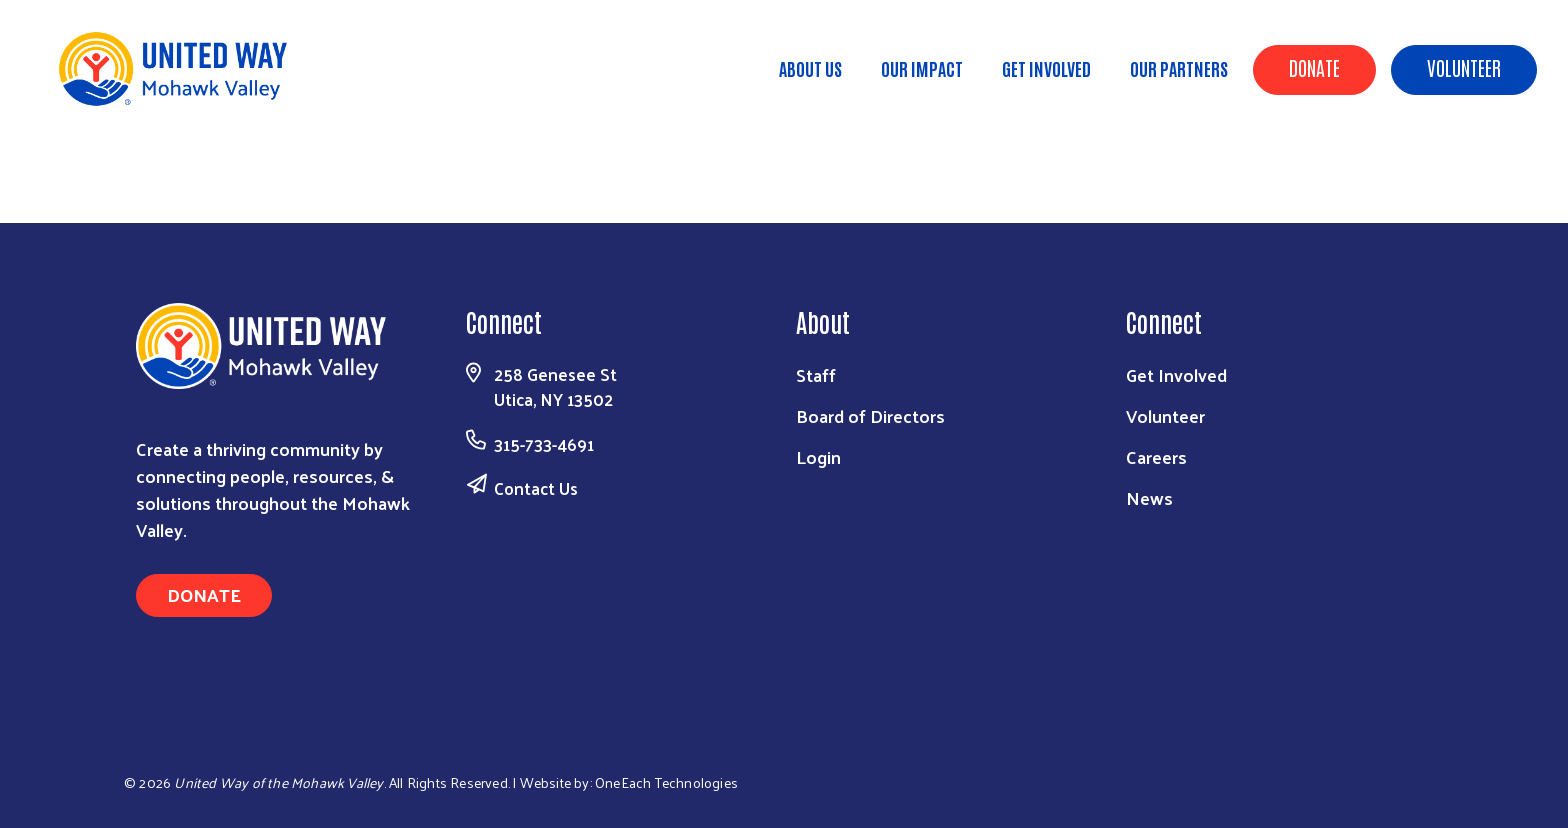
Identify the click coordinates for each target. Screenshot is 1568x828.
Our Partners (1179, 68)
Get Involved (1046, 68)
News (1149, 497)
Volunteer (1464, 67)
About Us (810, 68)
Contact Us (536, 488)
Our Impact (922, 68)
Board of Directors (870, 415)
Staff (816, 374)
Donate (1314, 67)
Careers (1156, 456)
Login (818, 456)
